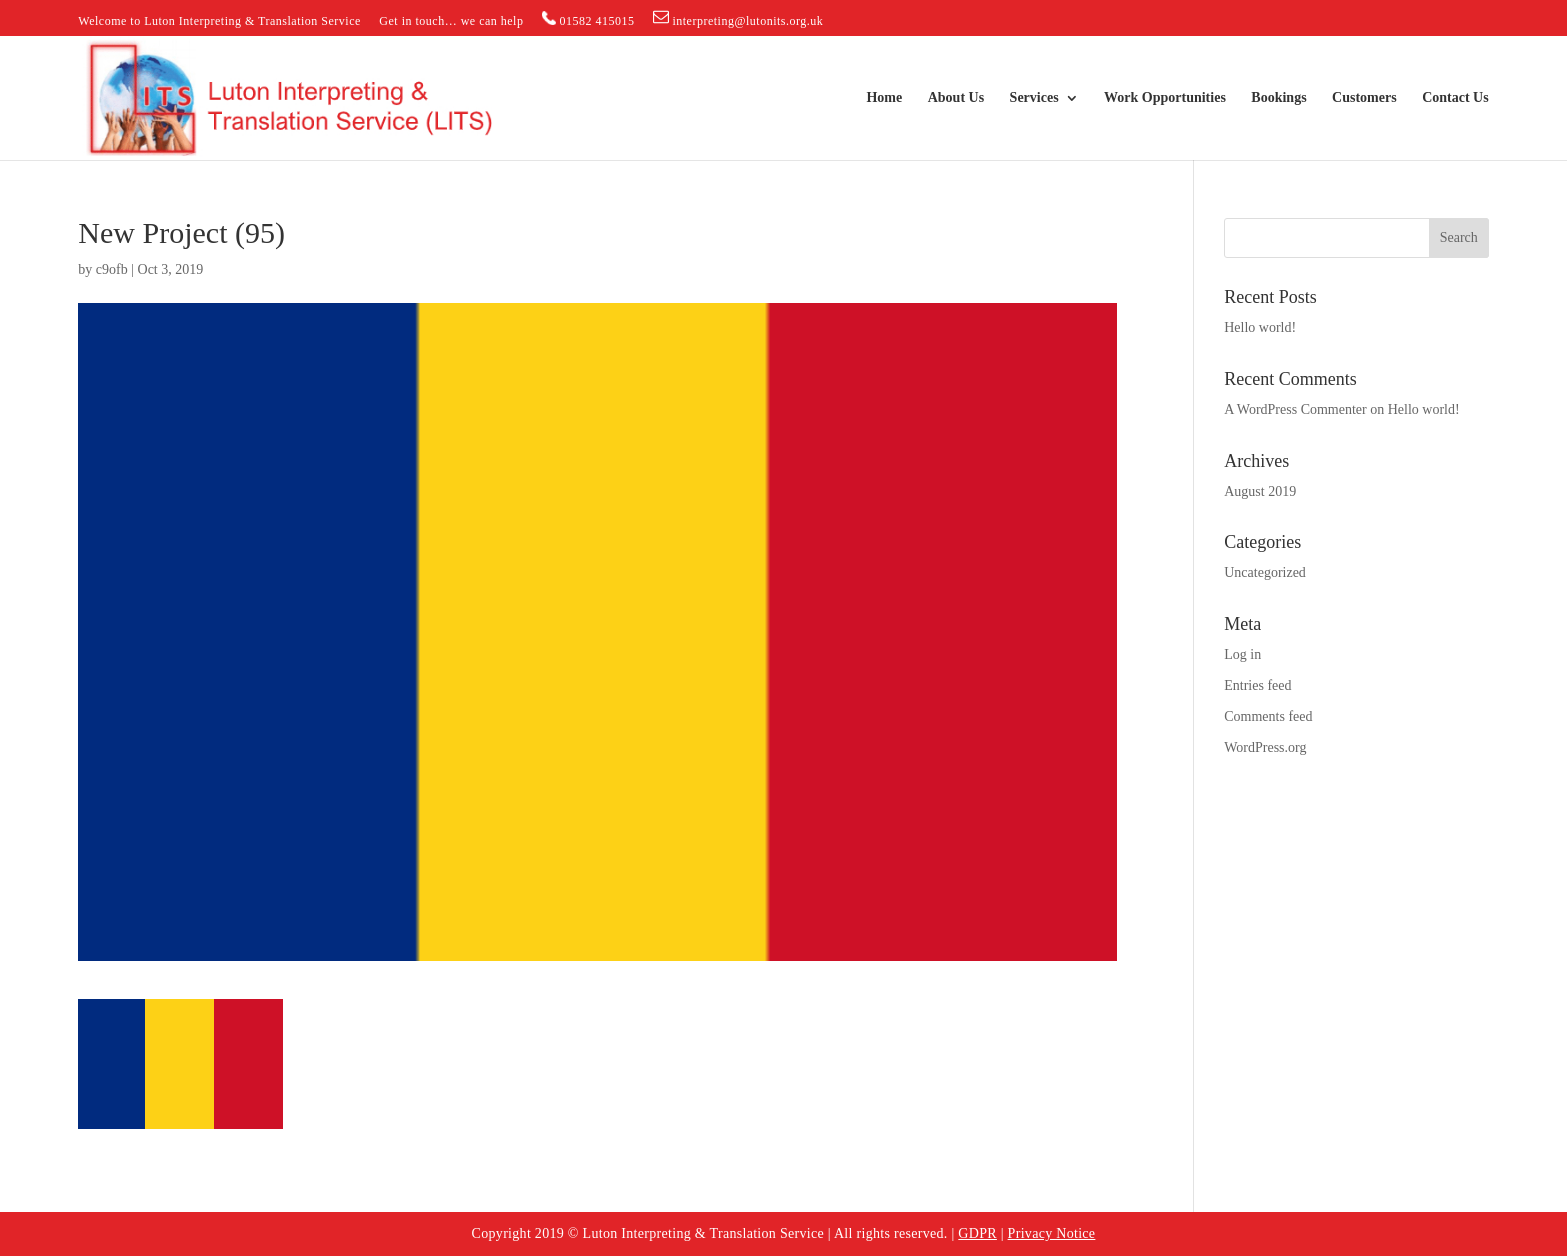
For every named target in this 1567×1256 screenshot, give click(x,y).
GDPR (977, 1233)
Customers (1364, 98)
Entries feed (1257, 685)
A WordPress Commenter (1295, 409)
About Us (956, 98)
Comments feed (1268, 716)
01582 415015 (588, 19)
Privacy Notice (1052, 1233)
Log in (1242, 654)
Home (884, 98)
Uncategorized (1265, 572)
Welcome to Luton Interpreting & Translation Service (219, 21)
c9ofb (112, 269)
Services (1034, 98)
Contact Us (1455, 98)
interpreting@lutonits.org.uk (738, 18)
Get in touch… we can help (451, 21)
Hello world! (1260, 327)
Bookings (1278, 98)
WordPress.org (1265, 747)
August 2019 (1260, 491)
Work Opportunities (1165, 98)
